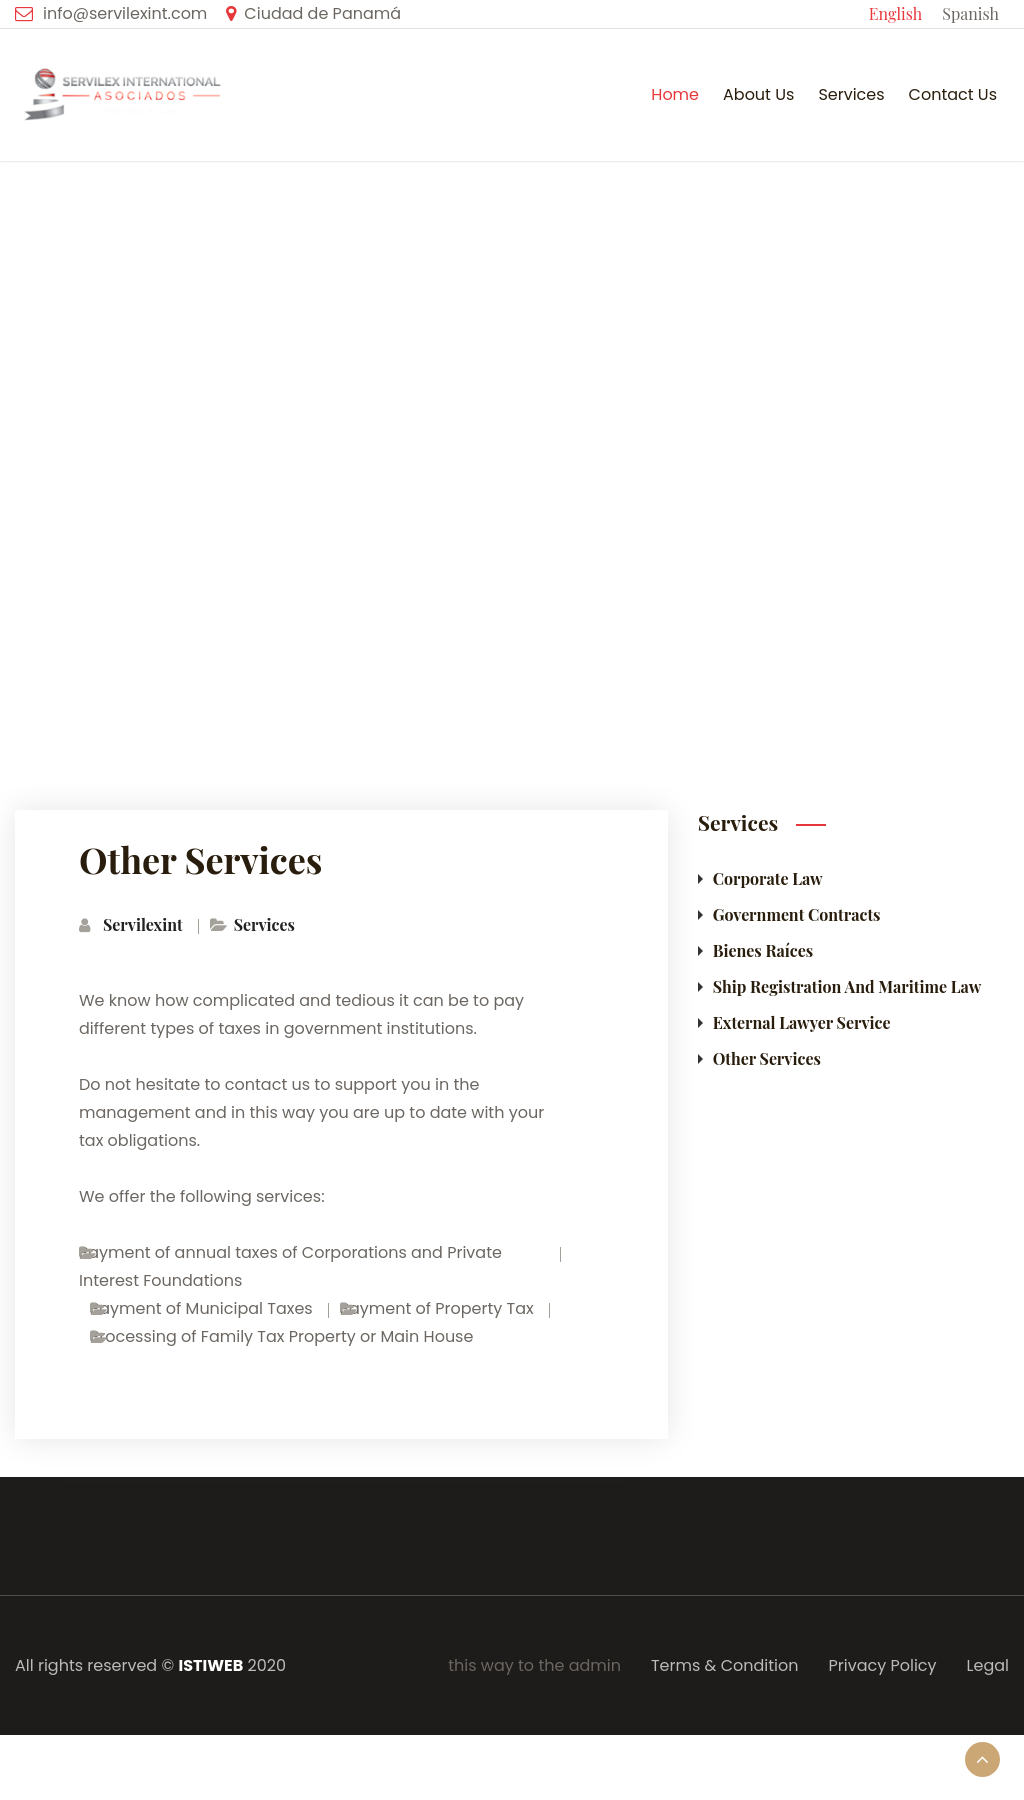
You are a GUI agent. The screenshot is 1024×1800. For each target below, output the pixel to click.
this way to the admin (534, 1665)
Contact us (953, 94)
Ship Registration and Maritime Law (847, 986)
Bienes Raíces (763, 950)
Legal (988, 1665)
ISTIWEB (210, 1665)
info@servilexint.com (125, 13)
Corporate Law (768, 878)
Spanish (970, 13)
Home (675, 94)
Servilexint (143, 924)
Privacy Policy (883, 1665)
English (895, 13)
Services (851, 94)
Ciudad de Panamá (322, 13)
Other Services (951, 604)
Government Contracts (797, 914)
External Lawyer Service (802, 1022)
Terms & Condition (725, 1665)
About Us (758, 94)
